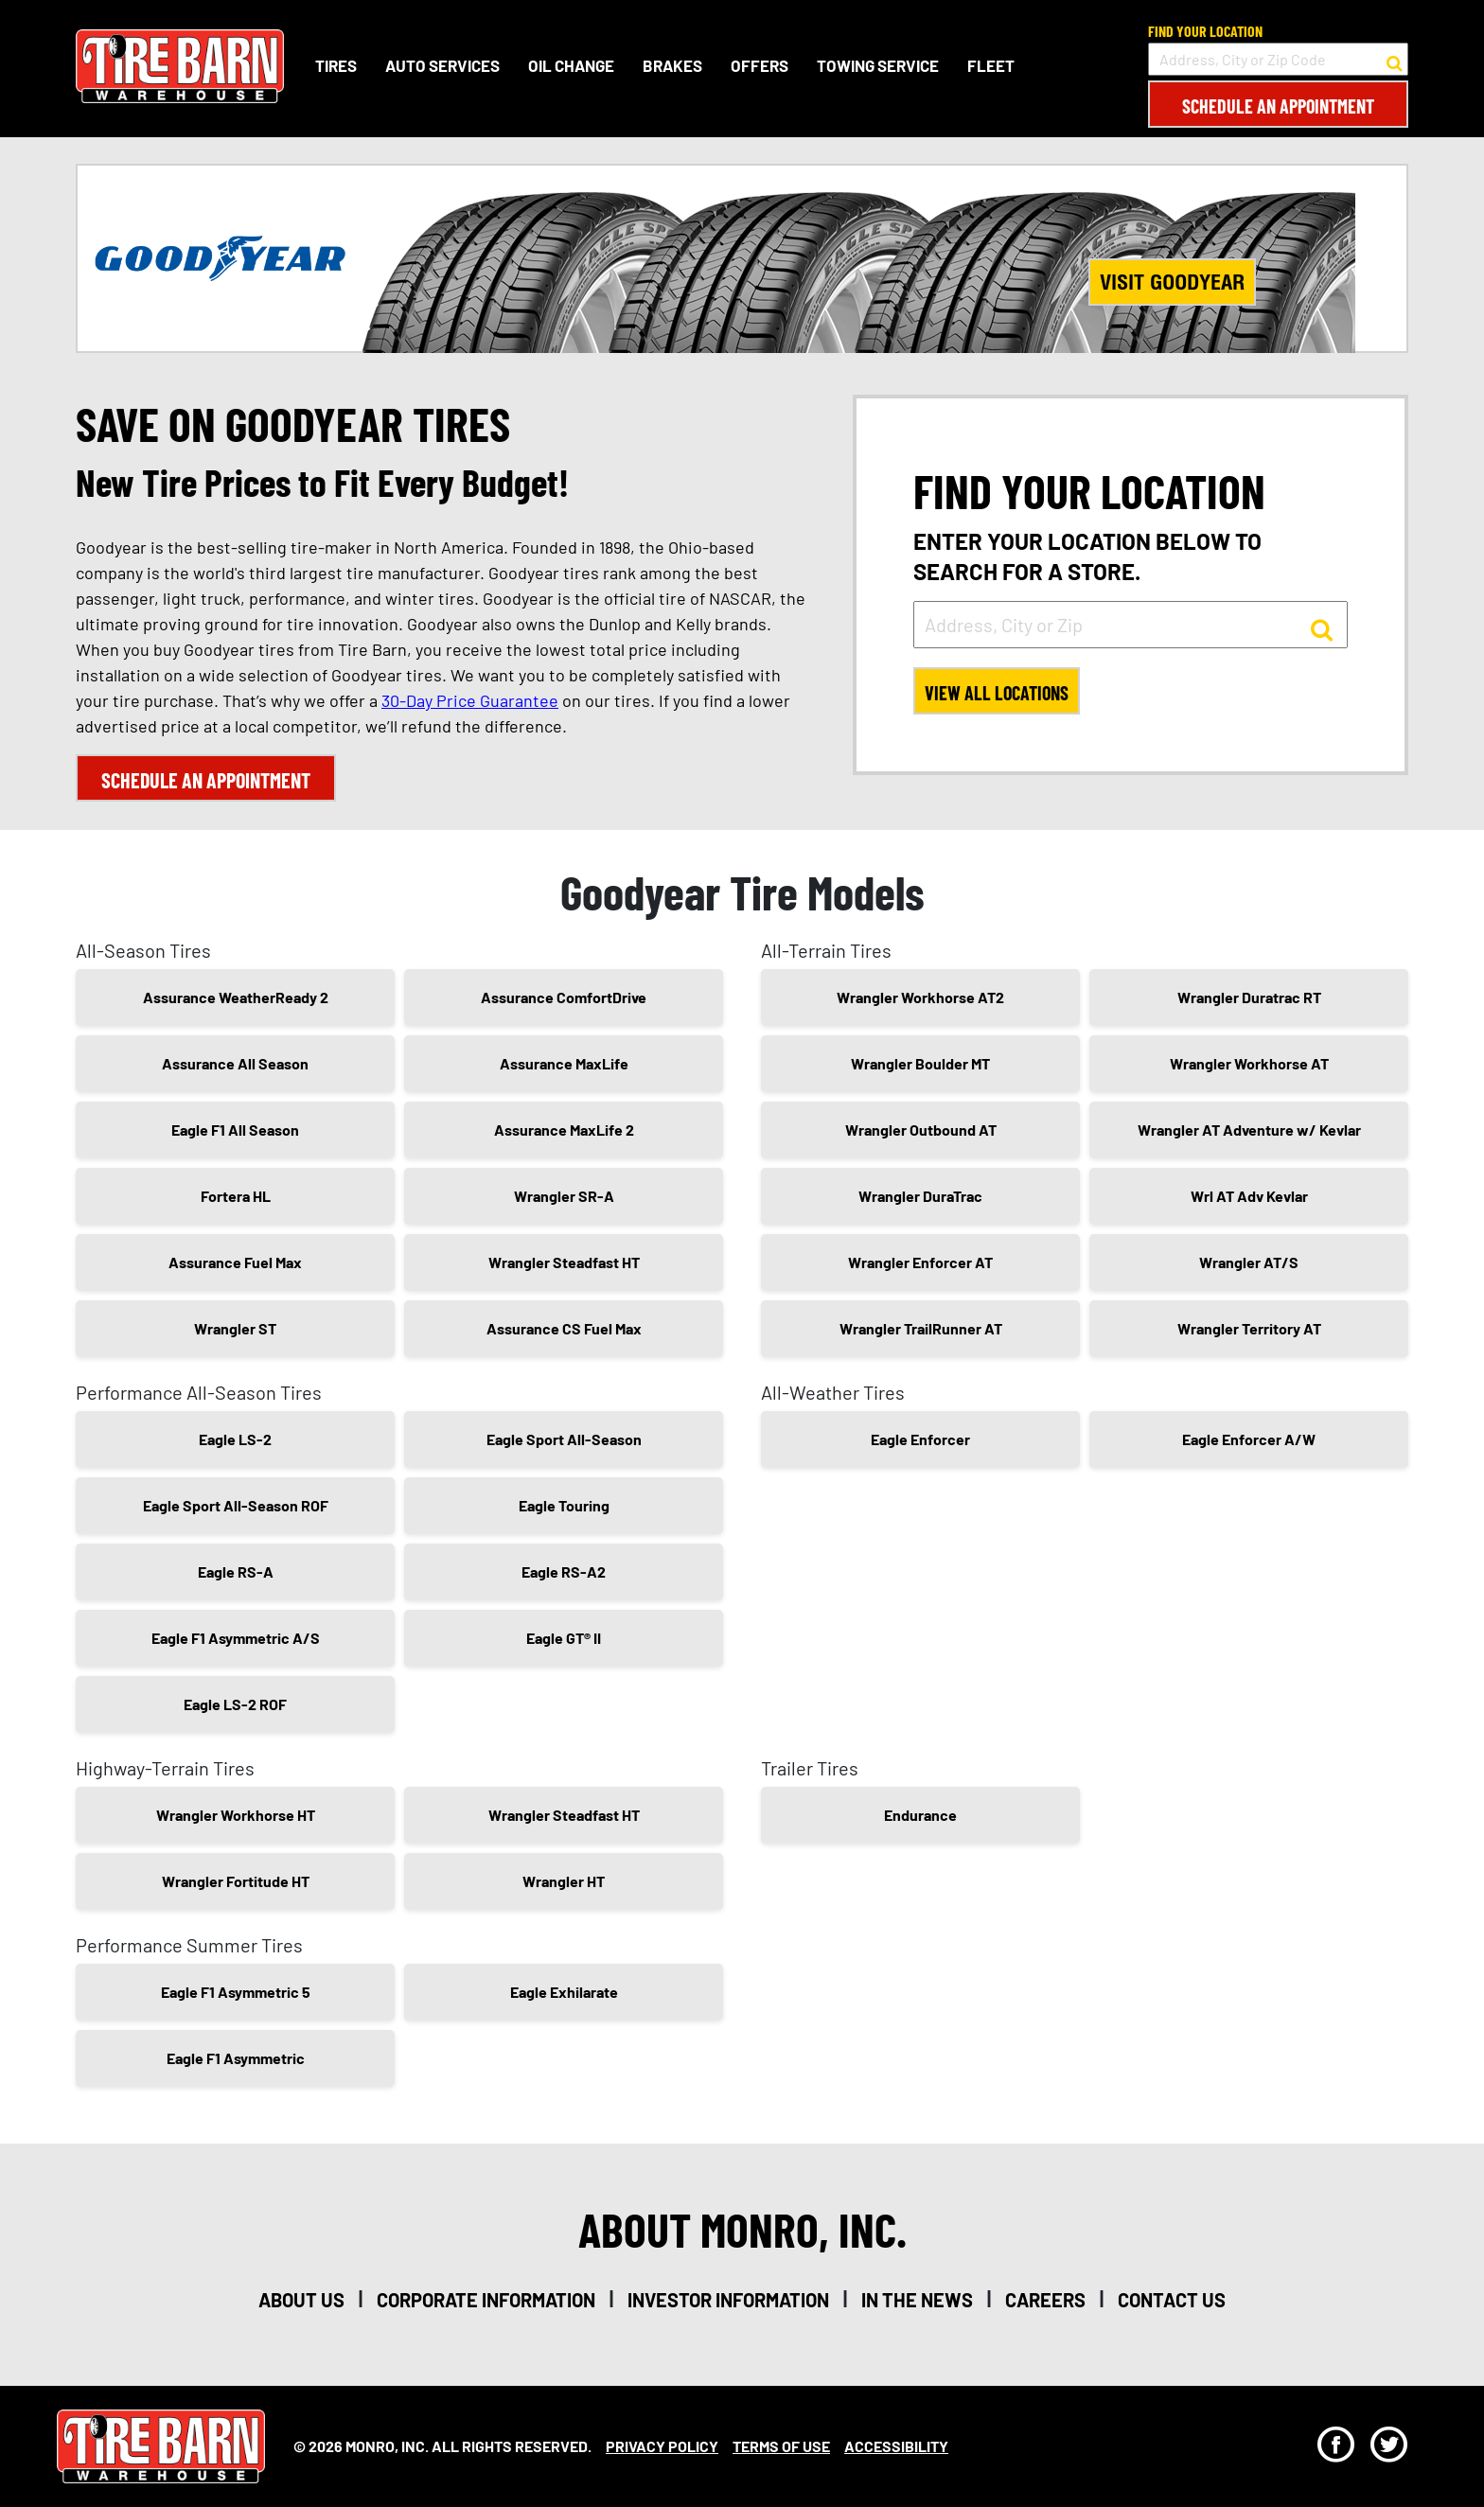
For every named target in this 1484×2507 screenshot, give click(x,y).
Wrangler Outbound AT (921, 1130)
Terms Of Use (781, 2446)
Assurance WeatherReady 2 (235, 997)
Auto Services (442, 65)
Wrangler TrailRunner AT (920, 1328)
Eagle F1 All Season (235, 1130)
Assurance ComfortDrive (563, 997)
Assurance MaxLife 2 (564, 1130)
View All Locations (997, 692)
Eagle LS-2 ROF (235, 1704)
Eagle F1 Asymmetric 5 (235, 1992)
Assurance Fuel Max (235, 1262)
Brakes (672, 65)
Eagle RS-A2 (563, 1571)
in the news (917, 2299)
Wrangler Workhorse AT (1249, 1063)
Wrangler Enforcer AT (920, 1262)
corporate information (486, 2299)
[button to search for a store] (1394, 60)
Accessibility (896, 2446)
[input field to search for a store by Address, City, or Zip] (1130, 624)
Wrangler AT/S (1248, 1262)
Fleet (991, 65)
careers (1045, 2299)
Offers (759, 65)
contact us (1172, 2299)
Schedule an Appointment (1278, 106)
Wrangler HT (563, 1881)
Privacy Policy (662, 2446)
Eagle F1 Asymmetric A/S (235, 1638)
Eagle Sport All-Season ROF (235, 1505)
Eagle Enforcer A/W (1249, 1439)
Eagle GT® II (563, 1638)
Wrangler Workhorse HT (235, 1815)
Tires (336, 65)
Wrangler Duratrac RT (1249, 997)
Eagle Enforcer (920, 1439)
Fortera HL (236, 1196)
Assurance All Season (235, 1063)
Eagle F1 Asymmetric (236, 2058)
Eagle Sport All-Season (564, 1439)
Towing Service (878, 65)
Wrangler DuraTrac (920, 1196)
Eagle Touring (564, 1505)
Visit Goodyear (1172, 282)
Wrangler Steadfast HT (564, 1262)
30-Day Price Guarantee (469, 700)
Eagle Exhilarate (564, 1992)
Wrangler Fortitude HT (235, 1881)
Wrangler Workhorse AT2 (920, 997)
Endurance (920, 1815)
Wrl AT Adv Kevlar (1249, 1196)
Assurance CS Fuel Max (564, 1328)
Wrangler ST (235, 1328)
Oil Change (571, 65)
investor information (728, 2299)
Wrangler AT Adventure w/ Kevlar (1249, 1130)
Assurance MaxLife (564, 1063)
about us (301, 2299)
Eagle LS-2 (235, 1439)
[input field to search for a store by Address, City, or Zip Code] (1278, 59)
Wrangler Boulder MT (920, 1063)
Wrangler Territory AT (1249, 1328)
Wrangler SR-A (564, 1196)
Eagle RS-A (236, 1571)
